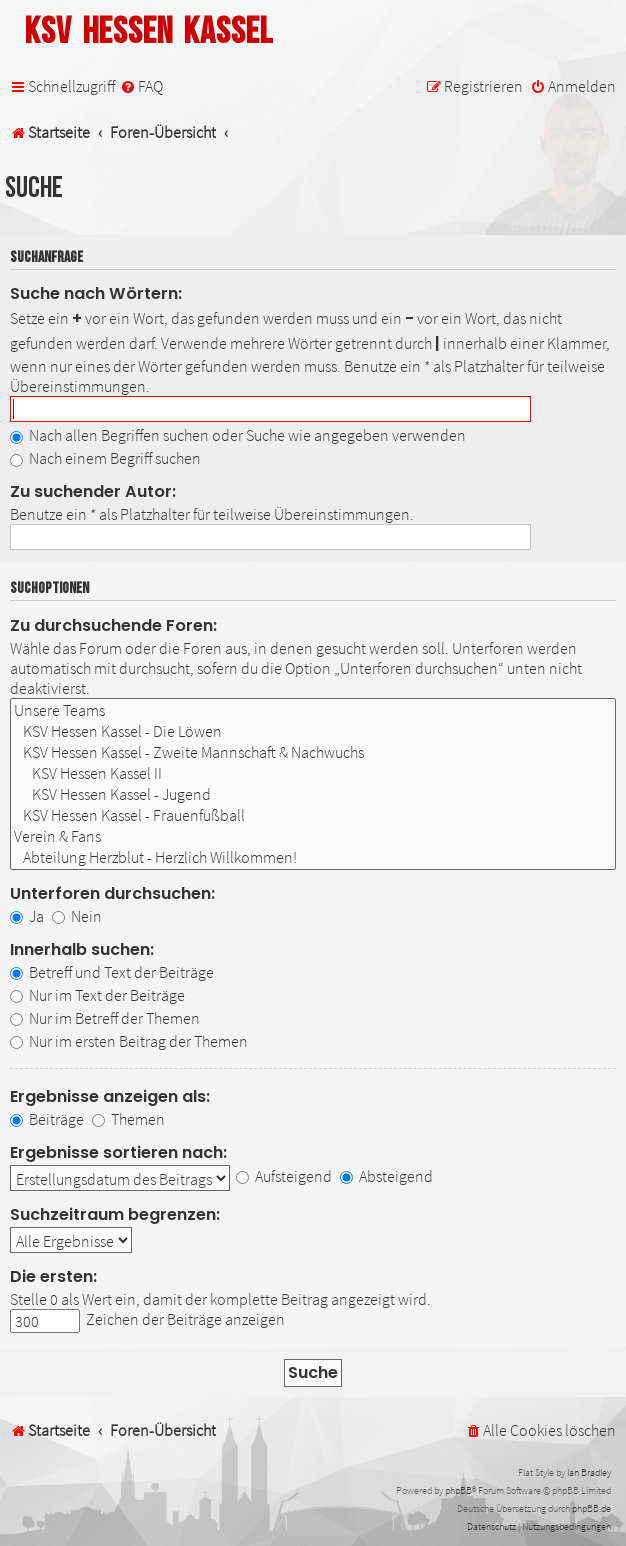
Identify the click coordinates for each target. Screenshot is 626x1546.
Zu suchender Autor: (93, 491)
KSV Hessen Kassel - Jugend (313, 794)
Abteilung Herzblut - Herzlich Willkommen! (313, 857)
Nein (77, 916)
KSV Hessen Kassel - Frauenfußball (313, 815)
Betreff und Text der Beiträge (112, 972)
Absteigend (386, 1176)
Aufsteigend (284, 1176)
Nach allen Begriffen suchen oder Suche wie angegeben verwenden (238, 435)
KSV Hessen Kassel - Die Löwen (313, 731)
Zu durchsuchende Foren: (113, 625)
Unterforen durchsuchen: (112, 893)
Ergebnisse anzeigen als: (110, 1096)
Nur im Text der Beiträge (97, 995)
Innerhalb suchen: (82, 949)
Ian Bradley (589, 1472)
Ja (27, 916)
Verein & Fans (313, 836)
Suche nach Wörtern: (96, 293)
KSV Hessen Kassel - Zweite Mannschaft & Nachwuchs (313, 752)
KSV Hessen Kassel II (313, 773)
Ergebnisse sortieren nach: (118, 1152)
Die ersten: (53, 1276)
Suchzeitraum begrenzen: (115, 1214)
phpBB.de (591, 1508)
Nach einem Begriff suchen (105, 458)
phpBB (458, 1490)
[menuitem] (141, 86)
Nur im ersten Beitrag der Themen (129, 1041)
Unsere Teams (313, 710)
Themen (128, 1119)
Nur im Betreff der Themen (105, 1018)
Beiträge (47, 1119)
